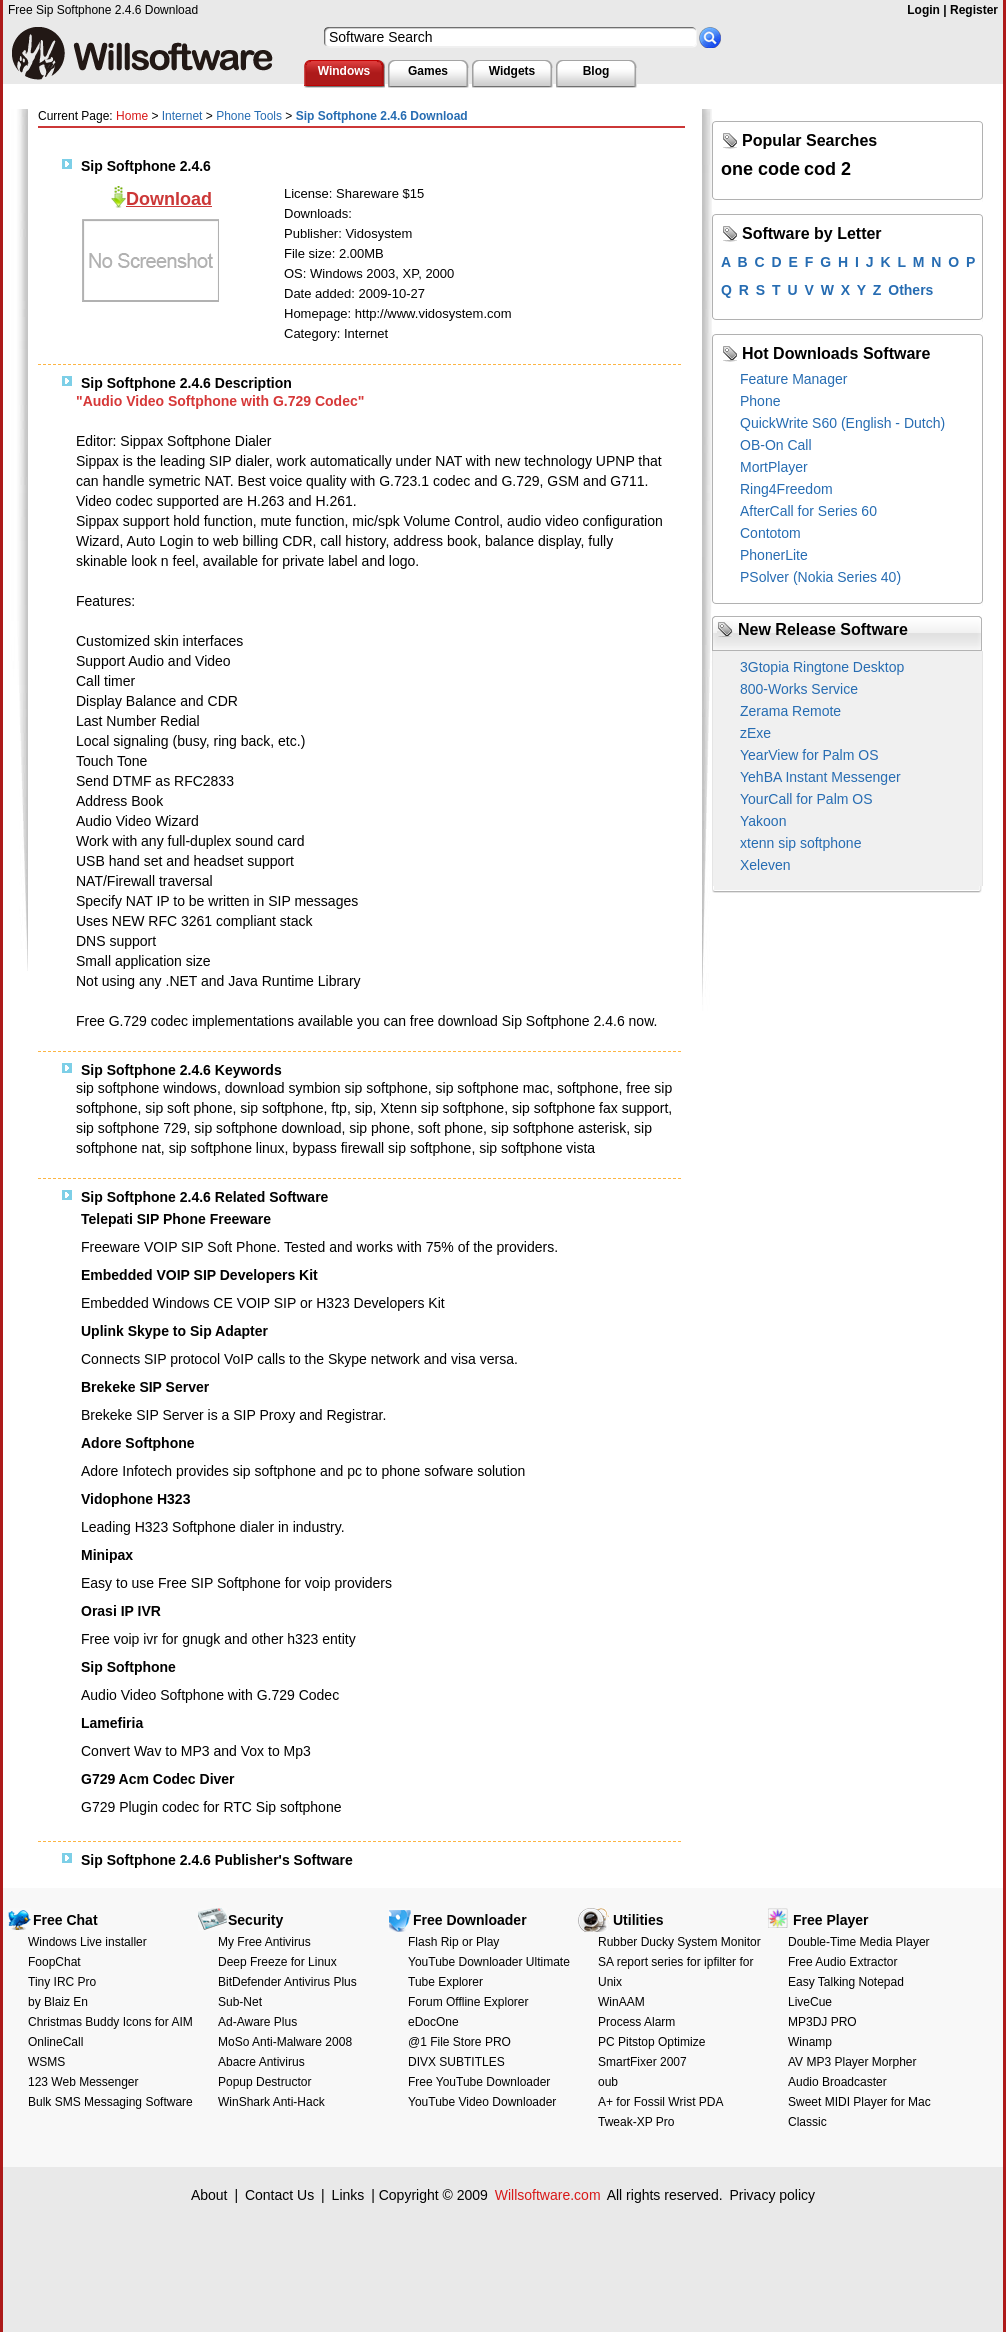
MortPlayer (774, 467)
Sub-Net (240, 2002)
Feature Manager (793, 379)
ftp (339, 1108)
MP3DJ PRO (822, 2022)
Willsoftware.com (548, 2195)
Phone (760, 401)
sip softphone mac (493, 1088)
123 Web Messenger (83, 2082)
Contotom (770, 533)
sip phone (379, 1128)
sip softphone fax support (590, 1108)
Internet (182, 116)
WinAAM (621, 2002)
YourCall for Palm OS (806, 799)
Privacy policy (772, 2195)
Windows (344, 71)
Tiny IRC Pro (62, 1982)
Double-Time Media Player (859, 1942)
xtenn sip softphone (800, 843)
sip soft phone (188, 1108)
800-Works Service (799, 689)
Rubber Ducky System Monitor (679, 1942)
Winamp (810, 2042)
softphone (588, 1088)
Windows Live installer (87, 1942)
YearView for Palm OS (809, 755)
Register (974, 10)
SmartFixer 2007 (642, 2062)
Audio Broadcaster (837, 2082)
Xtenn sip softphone (442, 1108)
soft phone (450, 1128)
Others (910, 290)
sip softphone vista (537, 1148)
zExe (755, 733)
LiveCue (810, 2002)
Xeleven (765, 865)
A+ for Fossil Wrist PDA (660, 2102)
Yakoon (763, 821)
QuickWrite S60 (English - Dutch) (842, 423)
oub (608, 2082)
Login (923, 10)
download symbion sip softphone (326, 1088)
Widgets (512, 71)
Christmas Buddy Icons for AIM (110, 2022)
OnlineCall (55, 2042)
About (209, 2195)
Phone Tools (249, 116)
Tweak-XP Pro (636, 2122)
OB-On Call (776, 445)
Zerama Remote (790, 711)
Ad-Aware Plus (257, 2022)
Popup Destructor (264, 2082)
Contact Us (279, 2195)
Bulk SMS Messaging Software (110, 2102)
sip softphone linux (227, 1148)
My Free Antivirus (264, 1942)
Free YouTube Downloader (479, 2082)
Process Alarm (636, 2022)
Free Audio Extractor (842, 1962)
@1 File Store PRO (459, 2042)
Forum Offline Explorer (468, 2002)
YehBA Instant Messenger (820, 777)
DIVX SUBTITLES (456, 2062)
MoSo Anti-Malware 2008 (285, 2042)
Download (169, 199)
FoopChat (54, 1962)
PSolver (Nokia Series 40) (820, 577)
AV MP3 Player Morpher (852, 2062)
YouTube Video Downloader (482, 2102)
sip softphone (281, 1108)
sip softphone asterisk (558, 1128)
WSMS (46, 2062)
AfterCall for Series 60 (808, 511)
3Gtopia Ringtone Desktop (822, 667)
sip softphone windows (146, 1088)
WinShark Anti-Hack (271, 2102)
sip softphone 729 (131, 1128)
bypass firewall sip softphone (381, 1148)
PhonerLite (774, 555)
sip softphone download (267, 1128)
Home (132, 116)
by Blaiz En (58, 2002)
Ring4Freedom (786, 489)
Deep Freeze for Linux (277, 1962)
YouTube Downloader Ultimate (489, 1962)
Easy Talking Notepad (846, 1982)
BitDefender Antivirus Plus (287, 1982)
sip (364, 1108)
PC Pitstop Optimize (651, 2042)
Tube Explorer (445, 1982)
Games (428, 71)
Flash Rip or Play (453, 1942)
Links (348, 2195)
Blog (596, 71)
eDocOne (433, 2022)
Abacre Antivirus (261, 2062)
